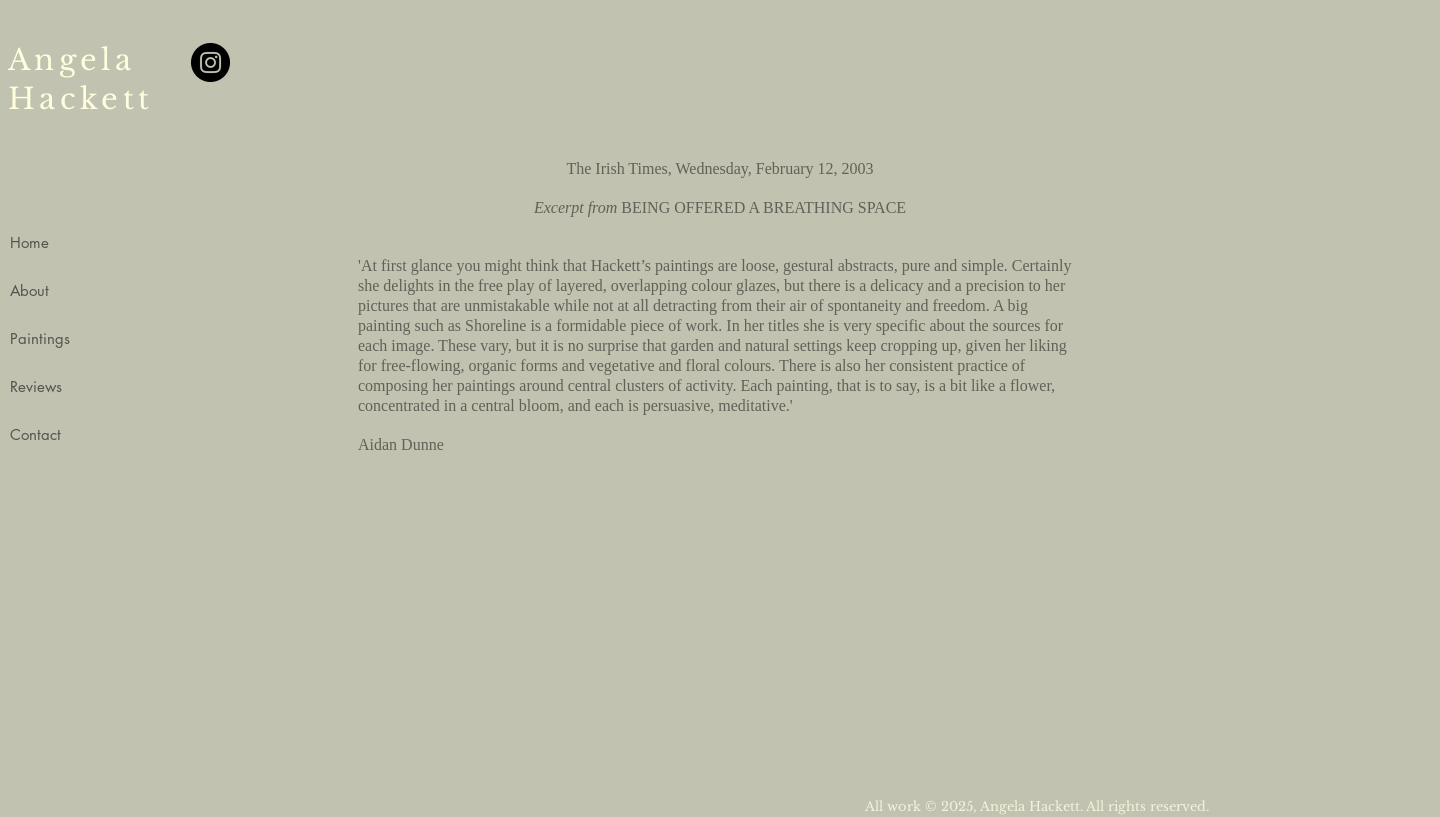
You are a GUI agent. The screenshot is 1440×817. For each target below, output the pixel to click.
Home (29, 242)
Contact (35, 434)
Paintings (40, 338)
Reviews (36, 386)
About (29, 290)
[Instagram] (210, 62)
